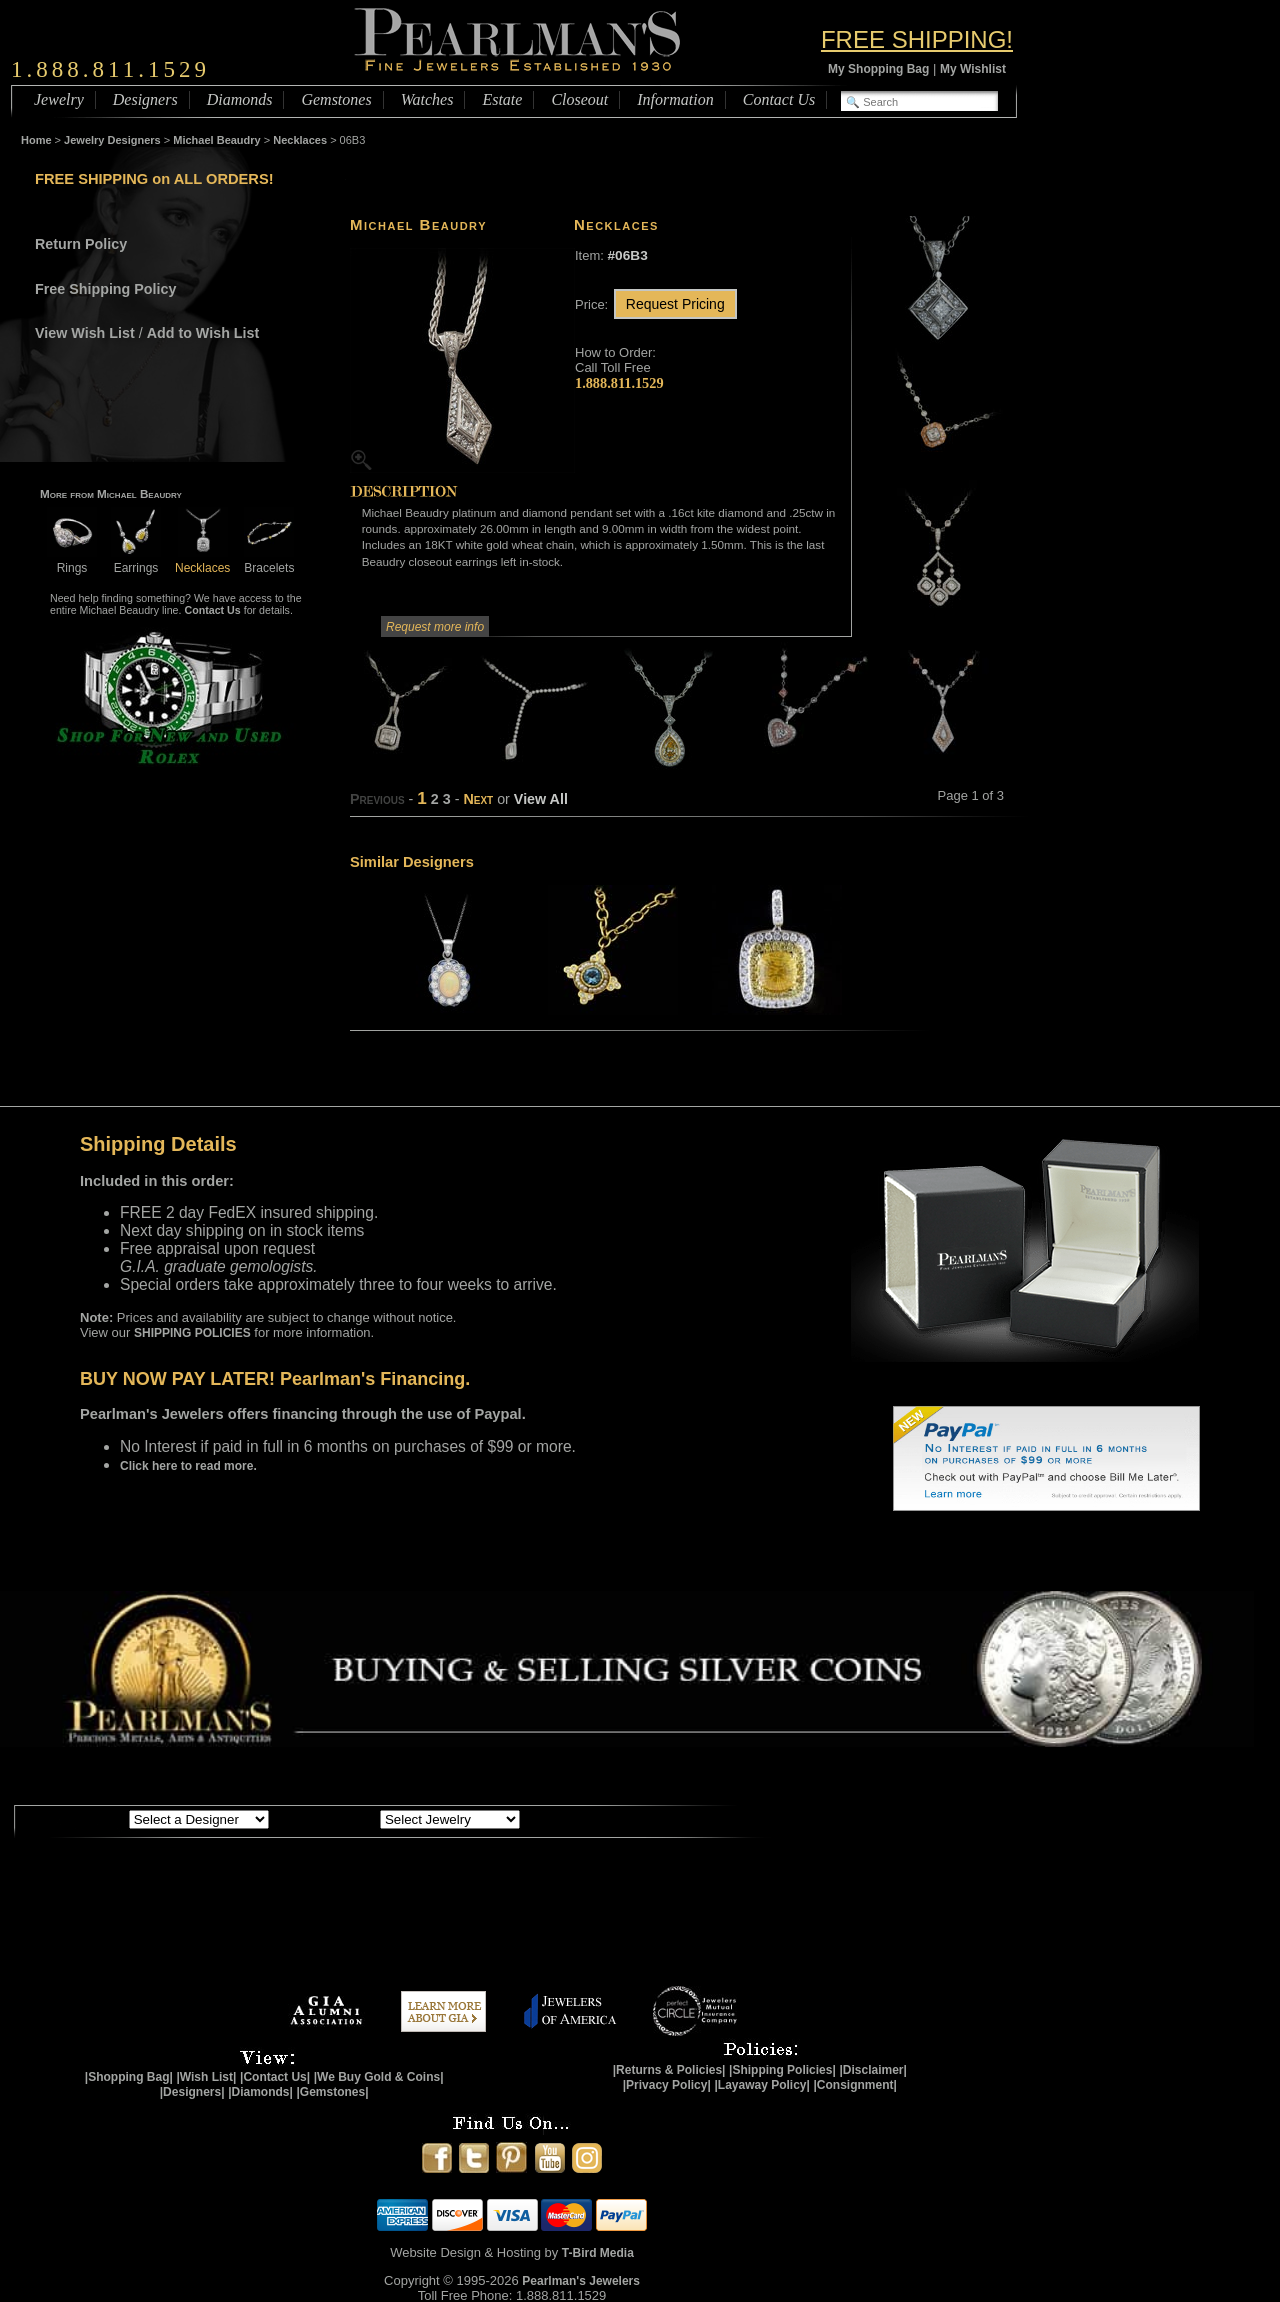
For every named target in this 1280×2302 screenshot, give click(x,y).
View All (541, 799)
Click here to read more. (188, 1466)
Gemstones (336, 99)
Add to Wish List (203, 333)
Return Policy (81, 244)
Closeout (579, 99)
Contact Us (779, 99)
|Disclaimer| (872, 2070)
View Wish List (85, 333)
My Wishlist (973, 69)
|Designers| (192, 2092)
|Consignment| (855, 2085)
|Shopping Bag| (129, 2077)
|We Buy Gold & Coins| (379, 2077)
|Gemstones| (333, 2092)
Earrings (136, 560)
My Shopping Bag (878, 69)
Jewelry (59, 99)
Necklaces (300, 140)
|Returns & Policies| (669, 2070)
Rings (72, 560)
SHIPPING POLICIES (192, 1333)
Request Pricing (675, 304)
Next (478, 799)
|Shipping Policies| (782, 2070)
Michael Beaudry (216, 140)
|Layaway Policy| (761, 2085)
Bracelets (269, 560)
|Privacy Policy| (667, 2085)
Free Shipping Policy (105, 289)
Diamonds (240, 99)
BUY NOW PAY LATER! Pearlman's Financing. (275, 1379)
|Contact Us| (275, 2077)
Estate (502, 99)
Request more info (435, 627)
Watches (427, 99)
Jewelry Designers (112, 140)
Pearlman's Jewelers (581, 2281)
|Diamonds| (260, 2092)
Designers (145, 99)
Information (675, 99)
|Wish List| (206, 2077)
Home (36, 140)
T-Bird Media (598, 2253)
